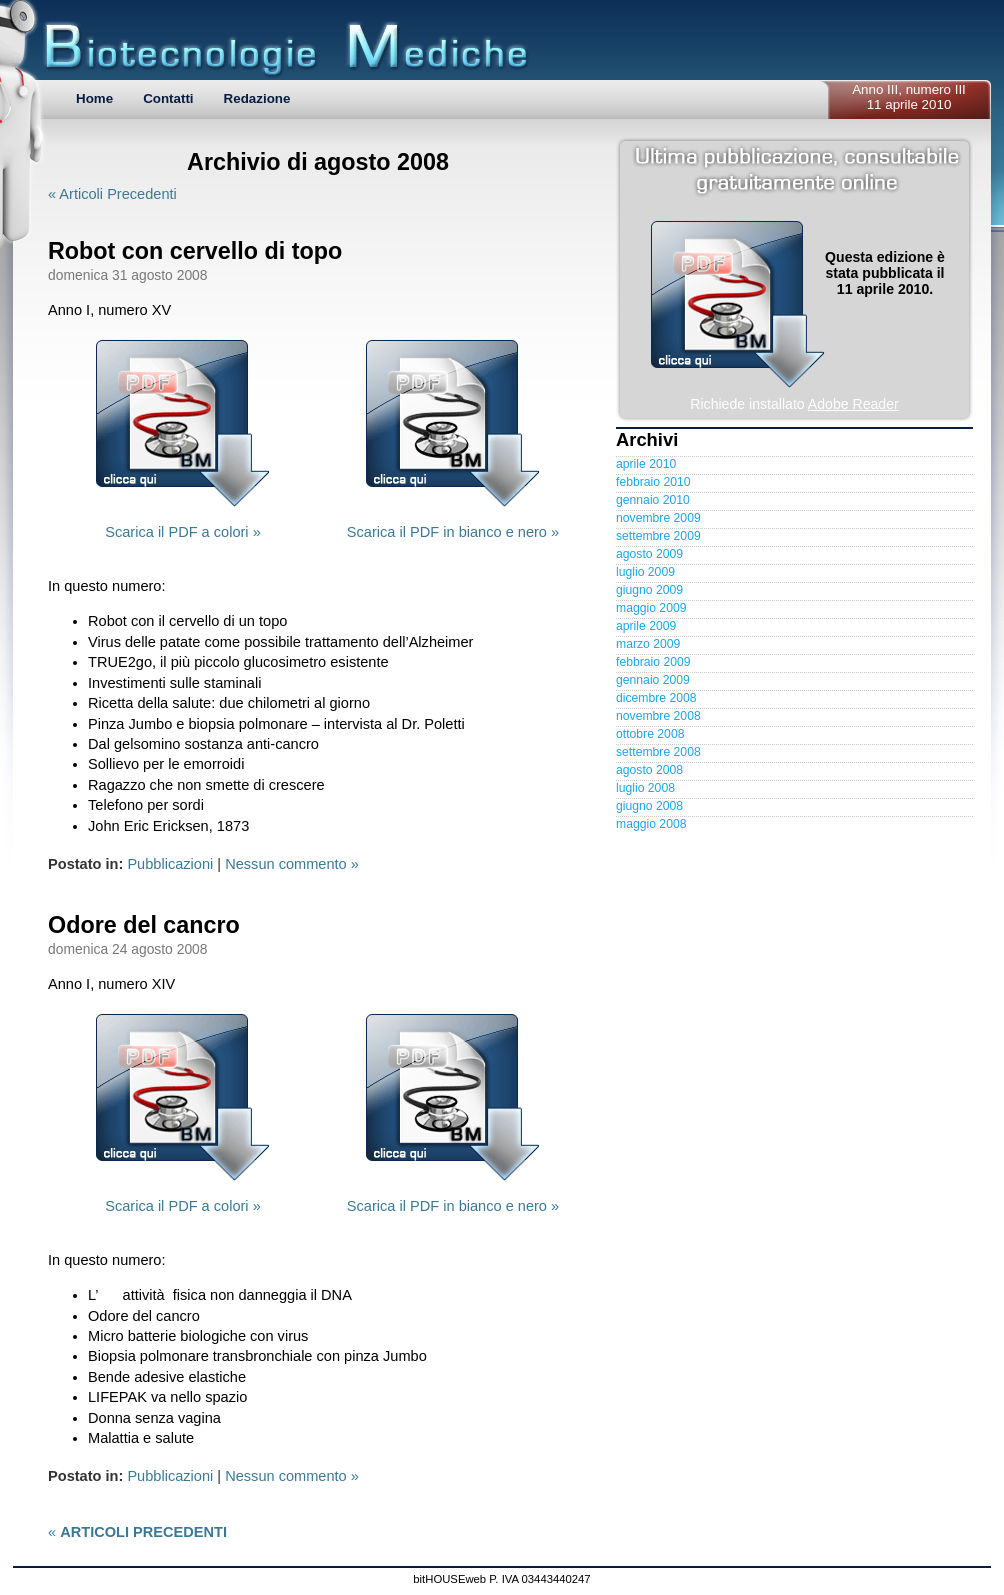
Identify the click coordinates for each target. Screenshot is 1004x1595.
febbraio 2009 (653, 662)
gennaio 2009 (653, 680)
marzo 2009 (648, 644)
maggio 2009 (651, 608)
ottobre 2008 (650, 734)
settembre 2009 (658, 536)
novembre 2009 (658, 518)
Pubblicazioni (170, 864)
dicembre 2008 (656, 698)
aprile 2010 (646, 464)
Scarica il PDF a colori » (183, 532)
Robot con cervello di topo (195, 251)
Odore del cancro (144, 925)
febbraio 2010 (653, 482)
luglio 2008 (645, 788)
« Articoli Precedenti (112, 194)
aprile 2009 (646, 626)
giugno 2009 (649, 590)
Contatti (168, 98)
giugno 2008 (649, 806)
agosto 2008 (649, 770)
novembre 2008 (658, 716)
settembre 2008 (658, 752)
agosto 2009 (649, 554)
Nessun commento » (292, 864)
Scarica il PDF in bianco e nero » (453, 532)
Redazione (257, 98)
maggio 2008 (651, 824)
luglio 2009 (645, 572)
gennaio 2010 (653, 500)
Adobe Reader (853, 404)
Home (94, 98)
